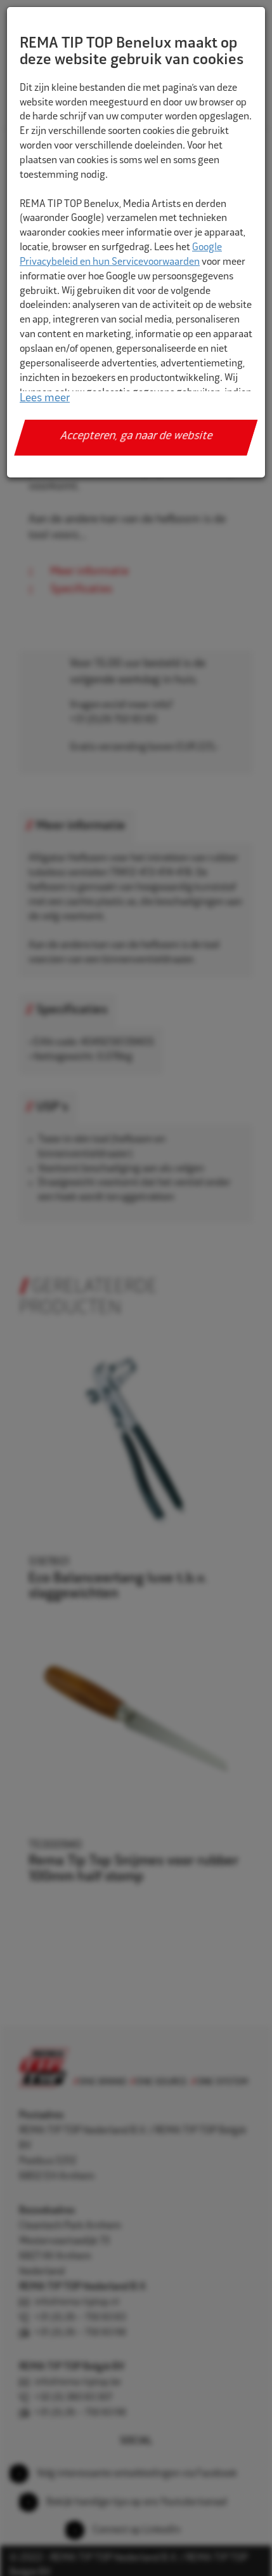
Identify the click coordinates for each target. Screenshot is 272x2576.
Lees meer (45, 399)
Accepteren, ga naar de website (136, 437)
